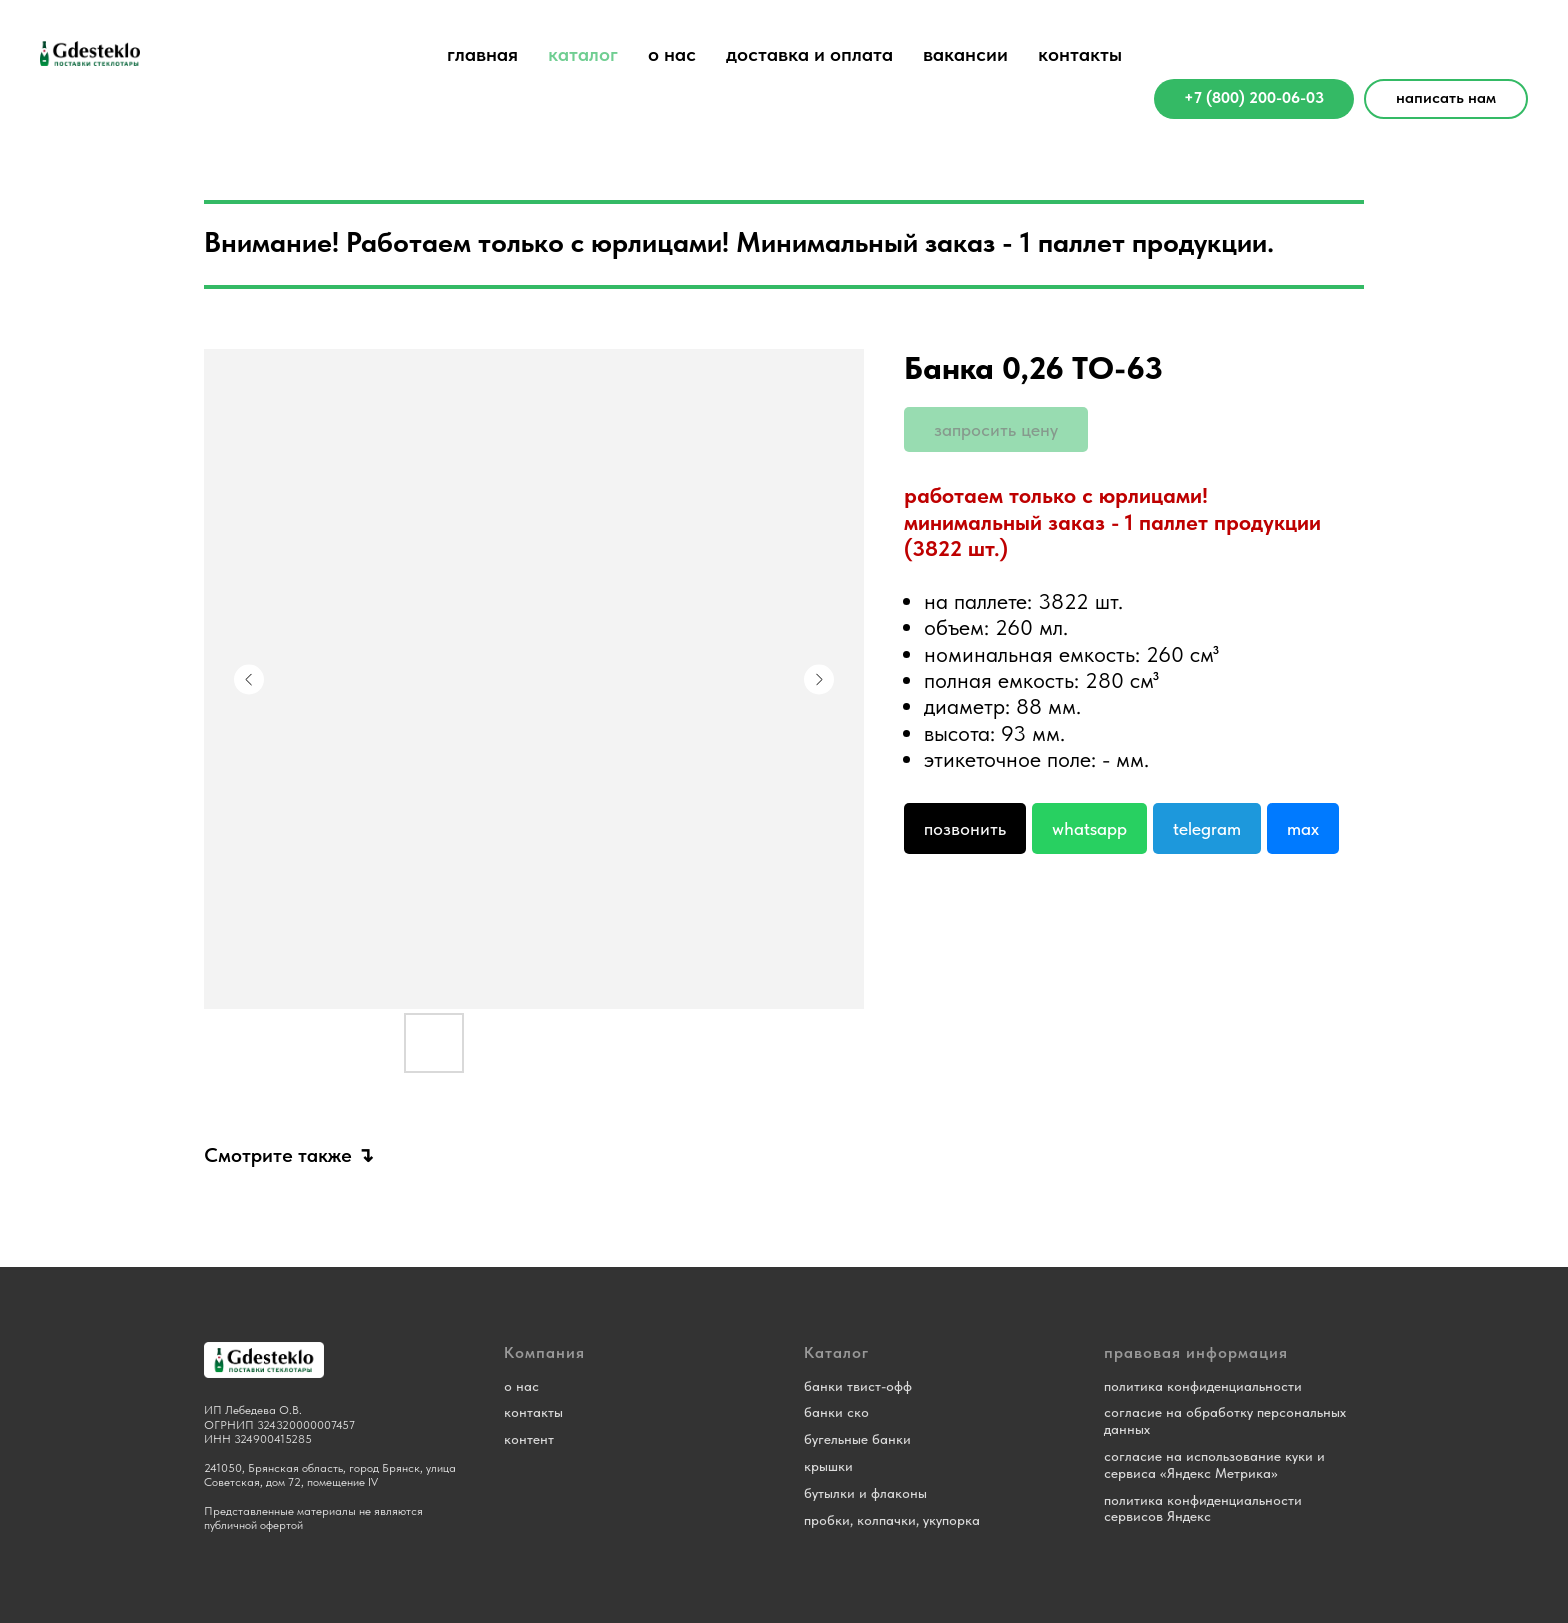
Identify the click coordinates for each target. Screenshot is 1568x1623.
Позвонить (965, 828)
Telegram (1207, 828)
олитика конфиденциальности (1206, 1386)
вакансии (965, 54)
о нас (672, 54)
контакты (1080, 54)
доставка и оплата (809, 54)
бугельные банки (857, 1439)
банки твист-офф (858, 1386)
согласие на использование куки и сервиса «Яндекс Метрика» (1214, 1464)
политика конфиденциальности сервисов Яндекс (1203, 1508)
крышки (828, 1466)
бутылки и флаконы (865, 1493)
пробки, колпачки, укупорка (892, 1520)
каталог (583, 54)
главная (482, 54)
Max (1303, 828)
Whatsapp (1089, 828)
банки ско (836, 1412)
